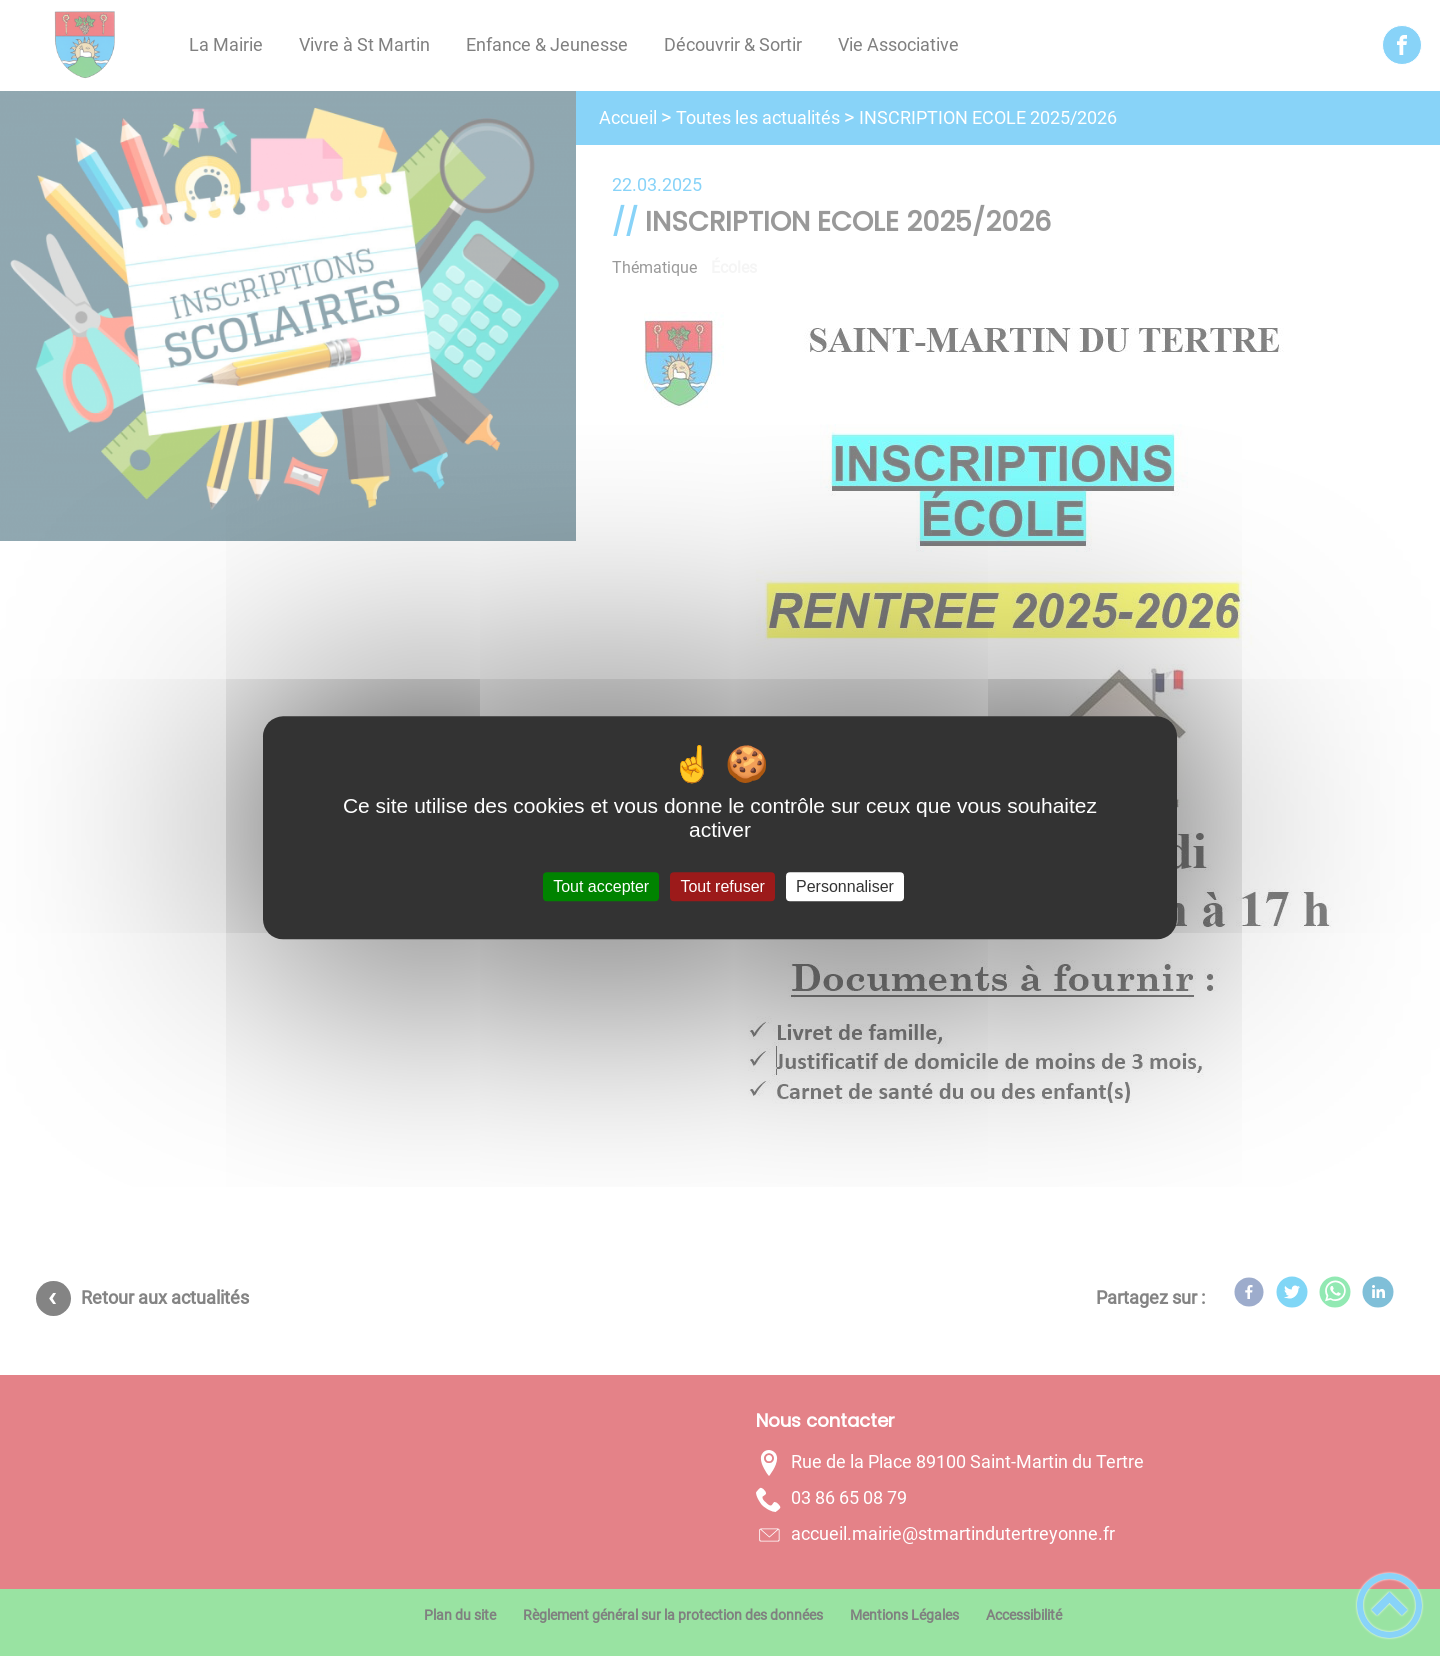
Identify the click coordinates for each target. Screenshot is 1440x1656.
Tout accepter (601, 886)
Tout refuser (722, 886)
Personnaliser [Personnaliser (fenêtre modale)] (845, 886)
